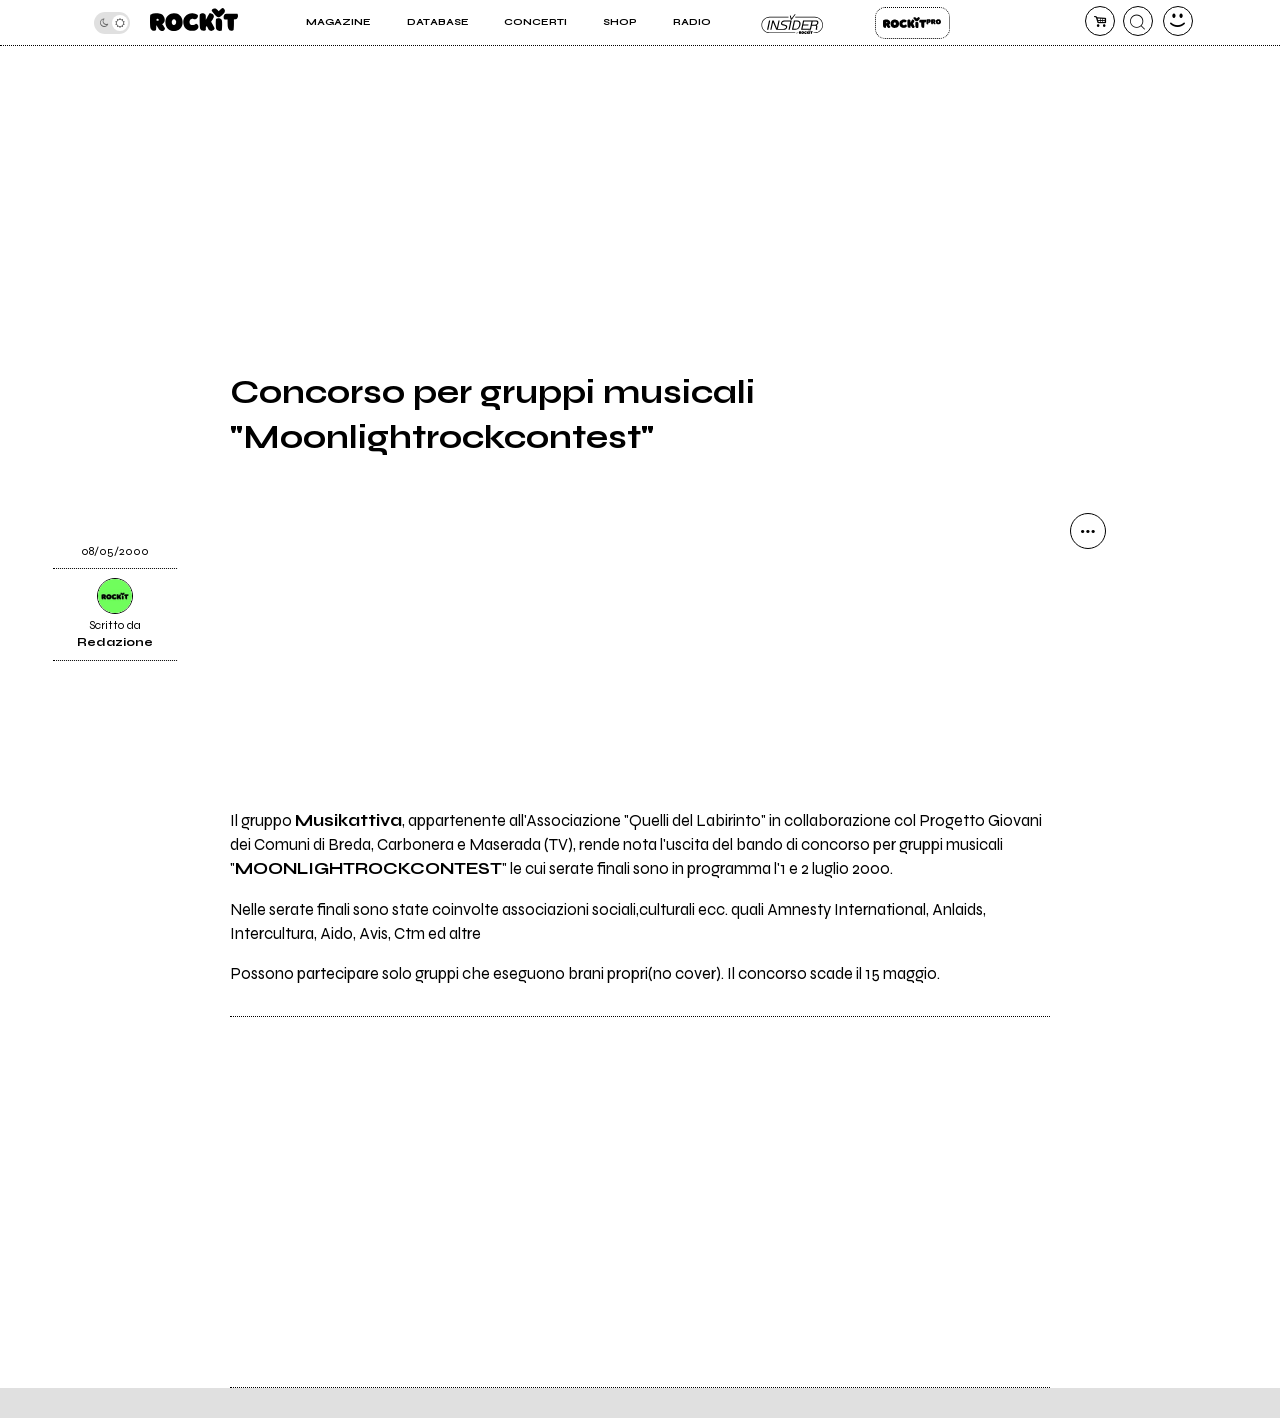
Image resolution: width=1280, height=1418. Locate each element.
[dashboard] (1178, 21)
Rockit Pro (912, 23)
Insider (792, 23)
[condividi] (1088, 531)
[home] (194, 22)
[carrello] (1100, 21)
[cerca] (1138, 21)
